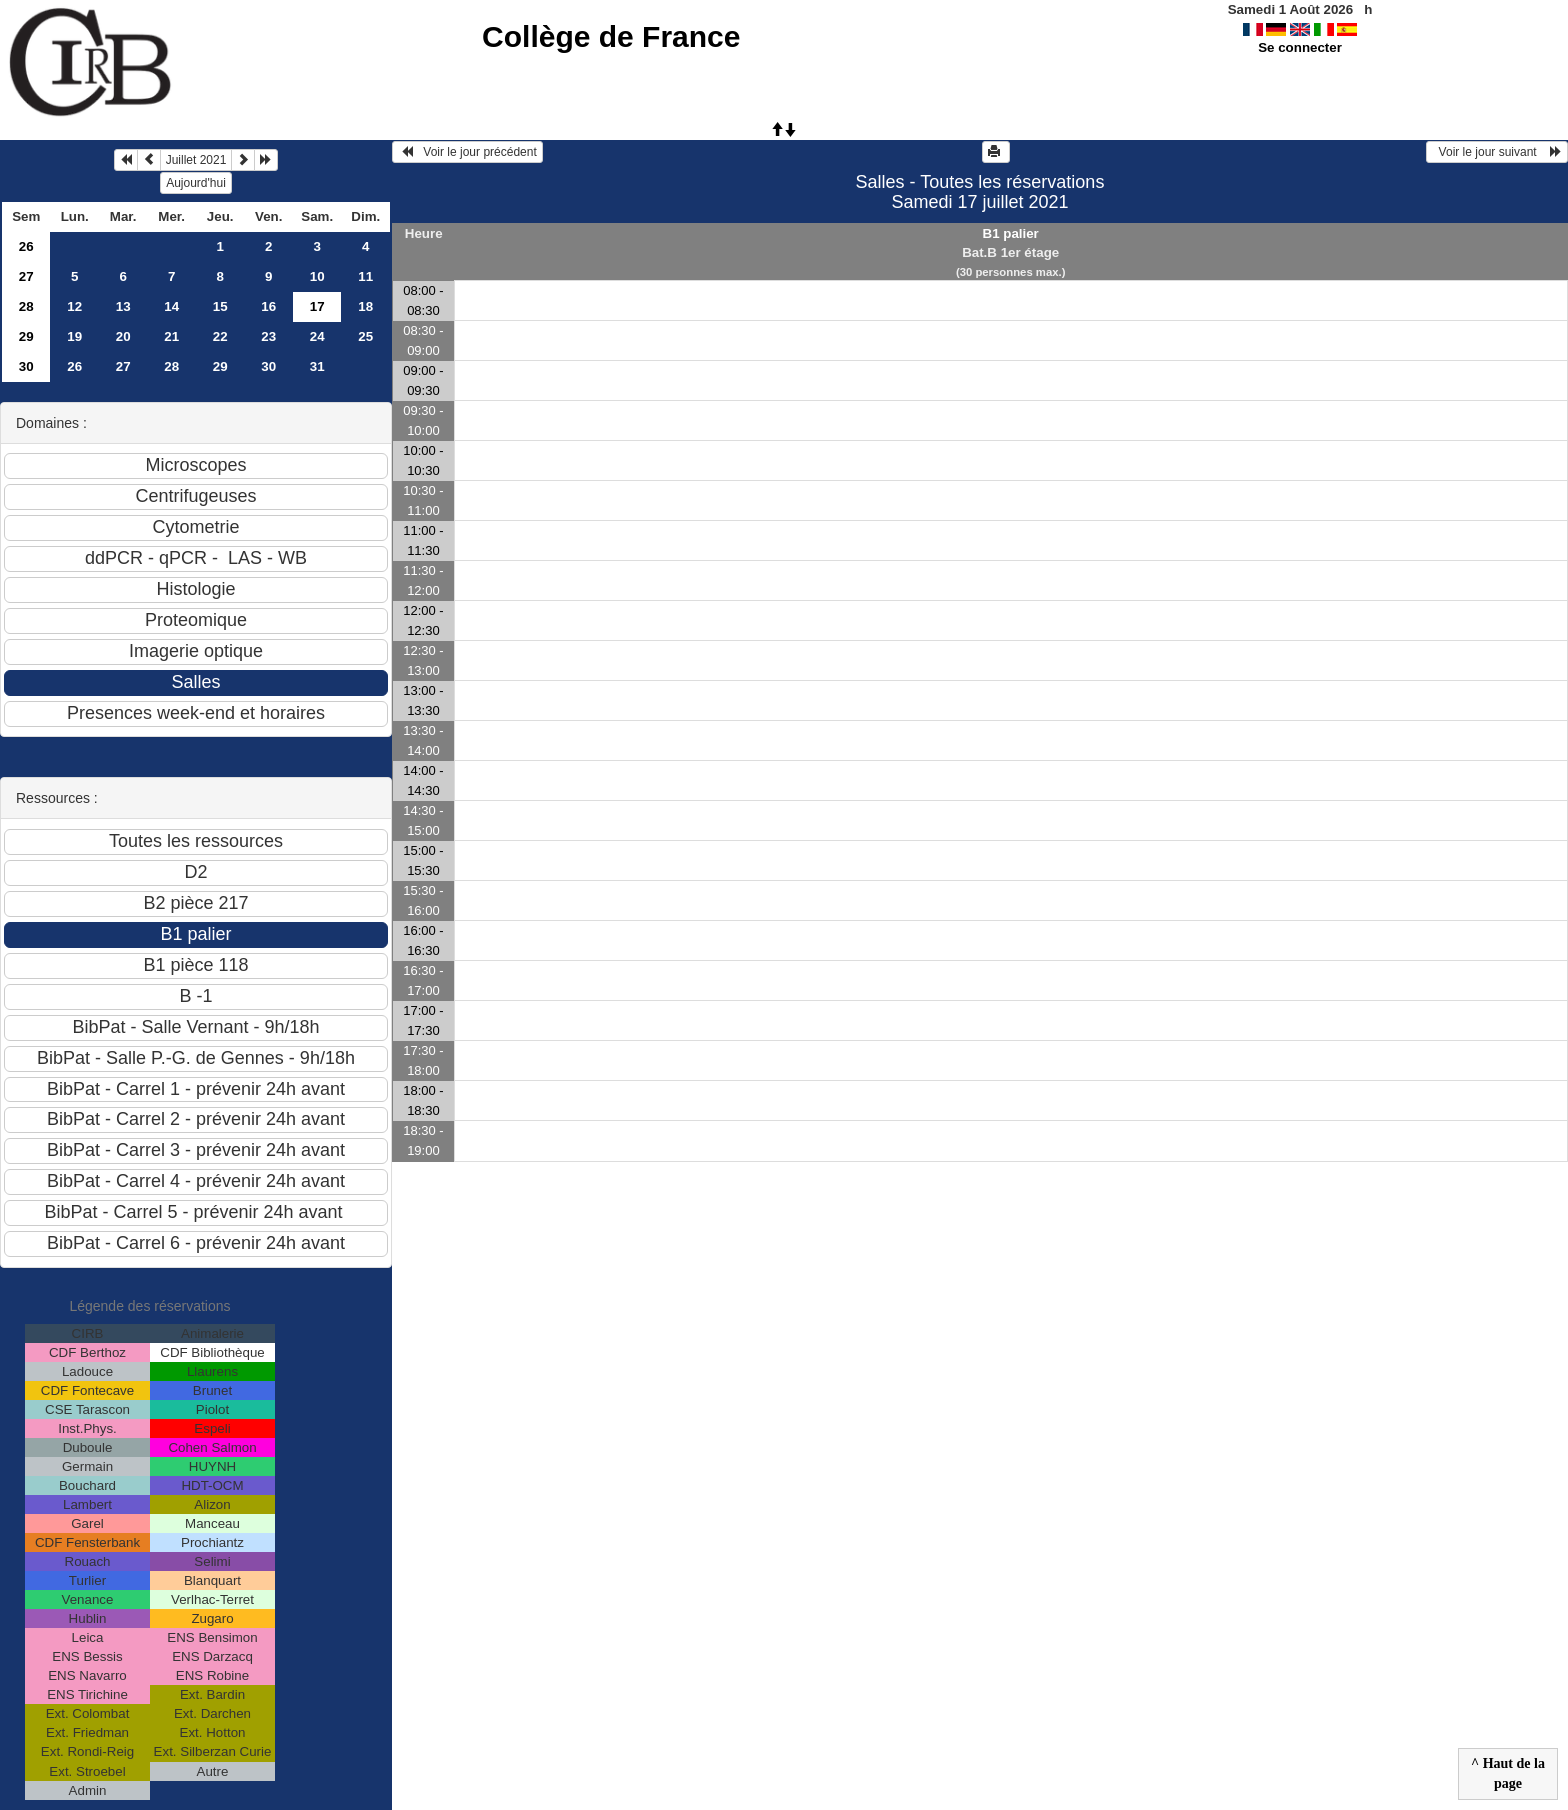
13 (123, 306)
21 (171, 336)
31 (317, 366)
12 (74, 306)
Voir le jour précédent (467, 152)
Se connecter (1300, 47)
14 (171, 306)
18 (365, 306)
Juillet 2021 (196, 160)
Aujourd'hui (196, 183)
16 (268, 306)
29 (26, 336)
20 (123, 336)
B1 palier (1011, 233)
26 (26, 246)
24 (317, 336)
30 (26, 366)
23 (268, 336)
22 (220, 336)
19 (74, 336)
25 (365, 336)
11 (365, 276)
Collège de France (611, 36)
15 (220, 306)
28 (26, 306)
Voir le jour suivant (1497, 152)
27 (26, 276)
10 (317, 276)
